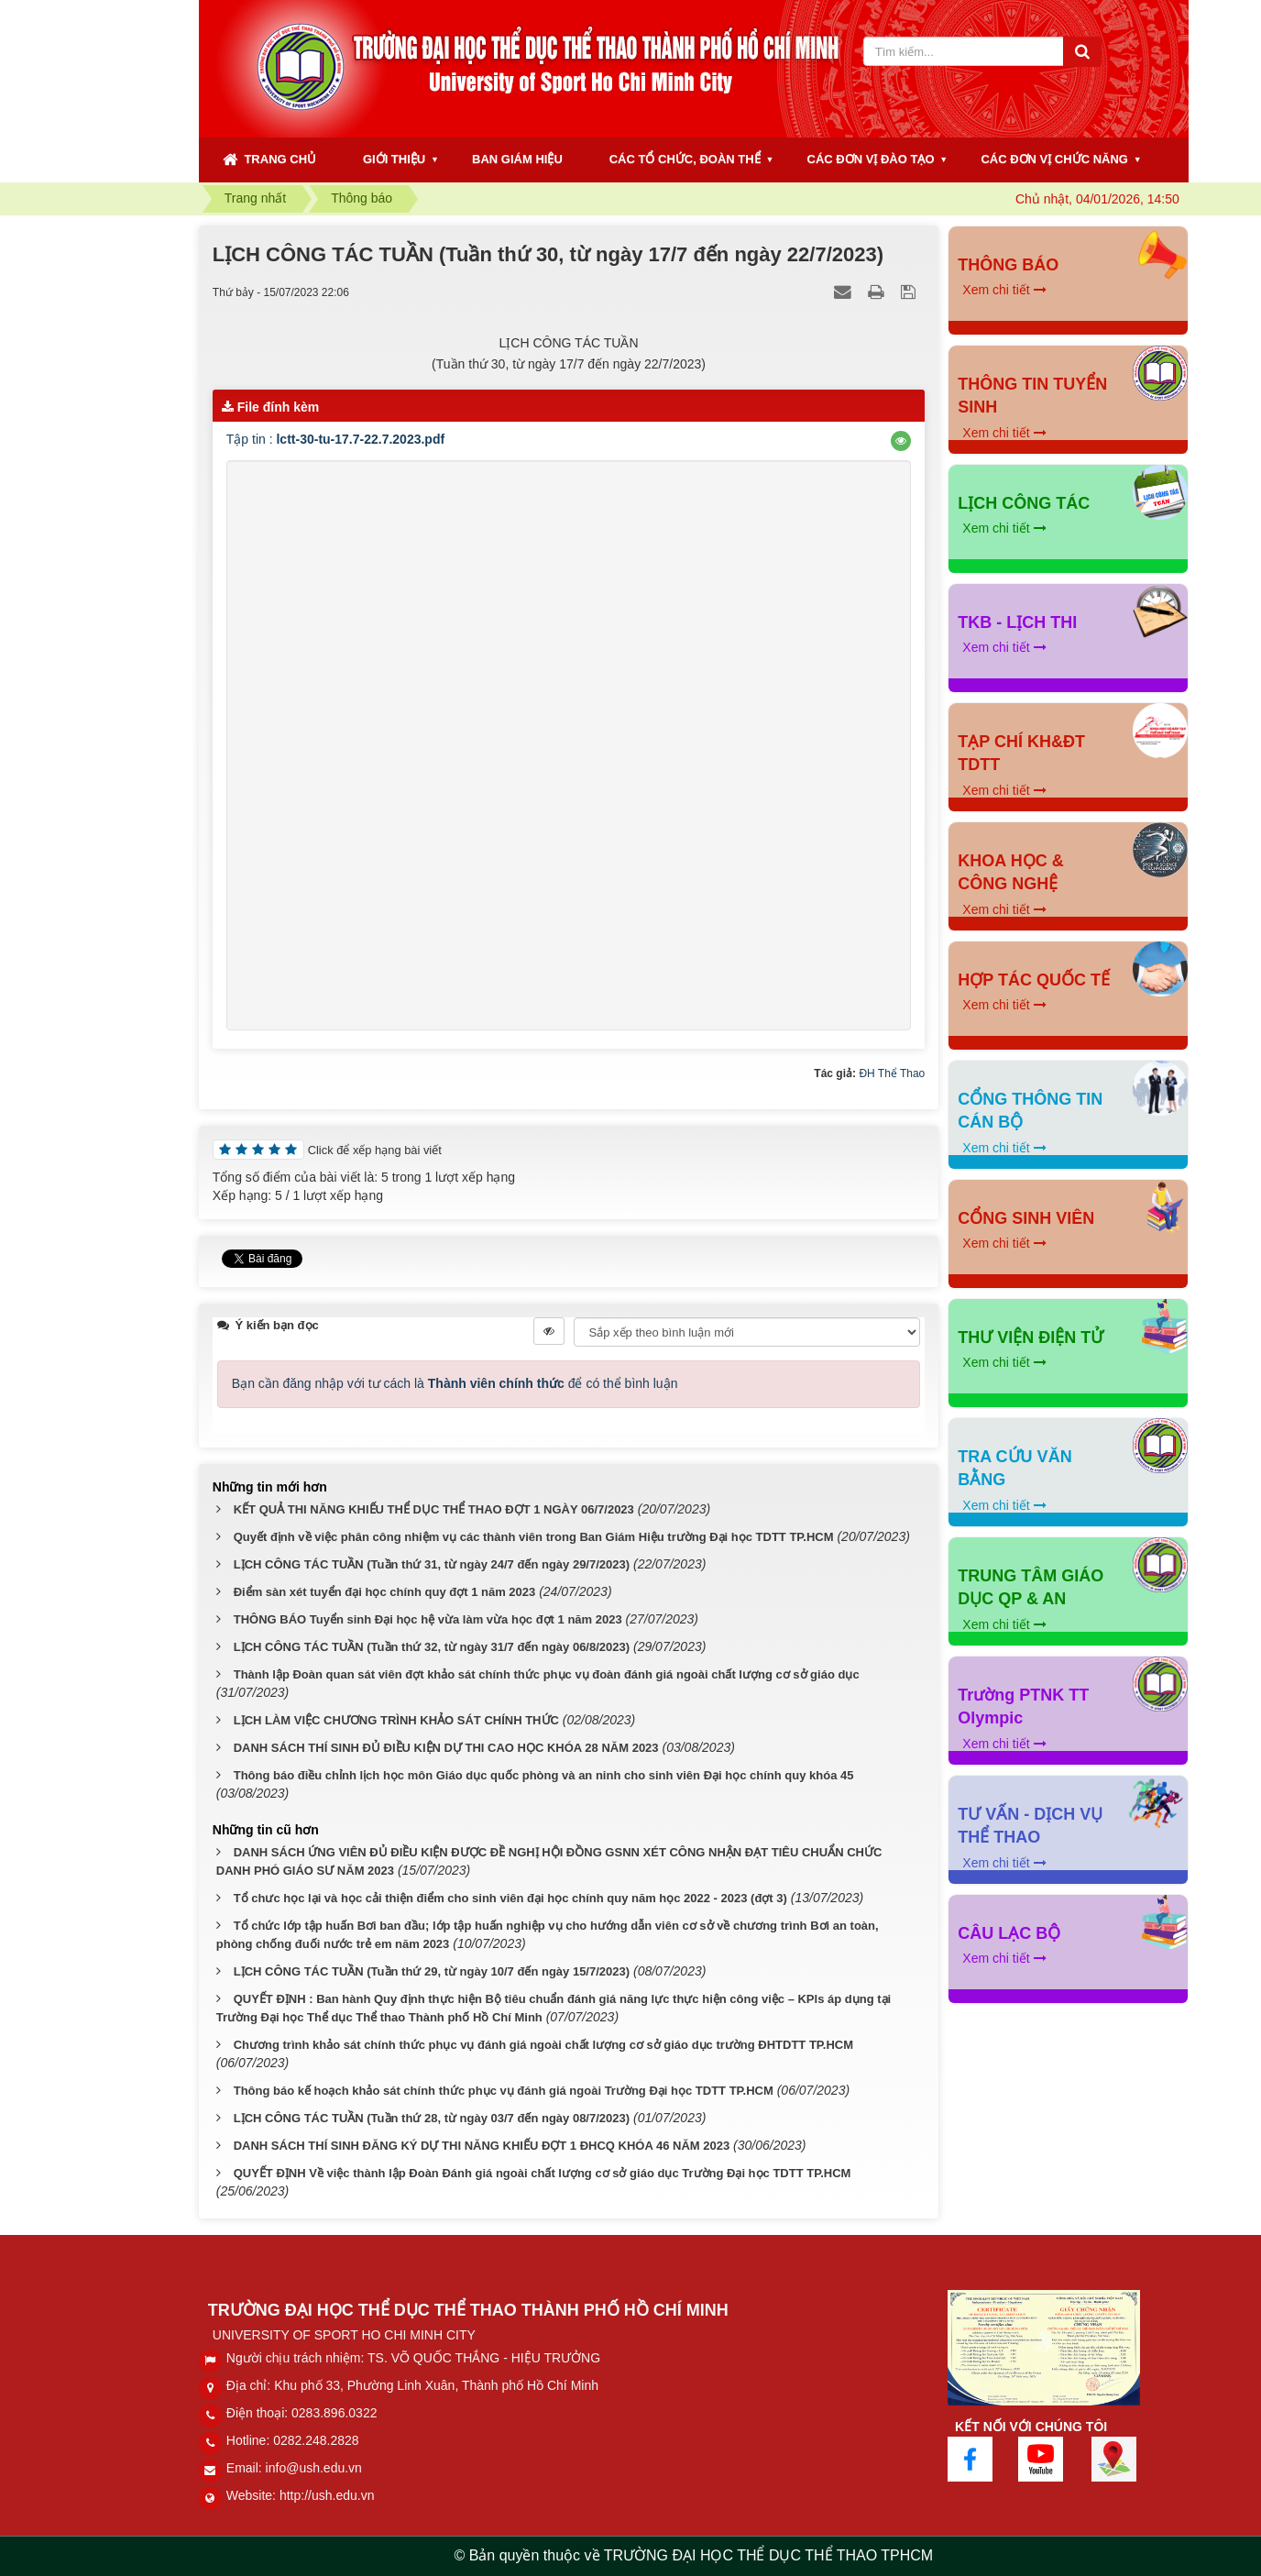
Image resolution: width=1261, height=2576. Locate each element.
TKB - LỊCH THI (1017, 622)
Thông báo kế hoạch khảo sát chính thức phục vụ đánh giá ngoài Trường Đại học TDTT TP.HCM (503, 2090)
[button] (900, 441)
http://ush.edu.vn (327, 2495)
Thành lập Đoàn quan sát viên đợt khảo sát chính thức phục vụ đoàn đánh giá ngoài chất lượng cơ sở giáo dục (547, 1674)
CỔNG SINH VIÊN (1026, 1218)
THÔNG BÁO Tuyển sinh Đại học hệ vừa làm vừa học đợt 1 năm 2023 (428, 1619)
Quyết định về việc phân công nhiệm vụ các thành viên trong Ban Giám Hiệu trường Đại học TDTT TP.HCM (534, 1537)
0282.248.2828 (315, 2440)
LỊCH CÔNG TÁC (1024, 503)
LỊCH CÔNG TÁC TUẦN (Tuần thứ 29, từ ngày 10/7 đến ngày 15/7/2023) (432, 1971)
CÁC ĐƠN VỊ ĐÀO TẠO (871, 159)
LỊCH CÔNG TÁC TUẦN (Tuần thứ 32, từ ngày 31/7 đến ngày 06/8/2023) (432, 1647)
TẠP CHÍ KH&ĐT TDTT (1021, 753)
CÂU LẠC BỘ (1009, 1933)
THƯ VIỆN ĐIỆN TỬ (1030, 1337)
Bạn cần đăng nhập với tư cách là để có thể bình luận (455, 1383)
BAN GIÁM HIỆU (517, 159)
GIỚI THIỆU (394, 159)
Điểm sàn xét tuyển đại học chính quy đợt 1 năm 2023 (385, 1592)
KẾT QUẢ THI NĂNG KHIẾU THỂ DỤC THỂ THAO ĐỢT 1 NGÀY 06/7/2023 (434, 1509)
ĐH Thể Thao (892, 1073)
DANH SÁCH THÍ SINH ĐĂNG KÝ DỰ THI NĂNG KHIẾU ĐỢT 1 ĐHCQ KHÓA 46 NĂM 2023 (482, 2145)
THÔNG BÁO (1008, 265)
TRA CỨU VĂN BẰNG (1014, 1469)
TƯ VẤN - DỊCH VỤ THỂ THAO (1030, 1826)
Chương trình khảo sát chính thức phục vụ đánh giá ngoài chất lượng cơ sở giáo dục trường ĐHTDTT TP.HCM (543, 2045)
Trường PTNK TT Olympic (1023, 1707)
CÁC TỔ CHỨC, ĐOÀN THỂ (685, 159)
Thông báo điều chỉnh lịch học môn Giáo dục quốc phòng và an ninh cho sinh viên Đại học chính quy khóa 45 (544, 1775)
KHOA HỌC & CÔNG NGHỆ (1010, 873)
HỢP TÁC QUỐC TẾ (1034, 980)
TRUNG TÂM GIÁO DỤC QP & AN (1030, 1588)
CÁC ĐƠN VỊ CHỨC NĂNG (1054, 159)
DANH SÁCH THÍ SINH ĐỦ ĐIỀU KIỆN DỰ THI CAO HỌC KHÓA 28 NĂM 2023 (446, 1748)
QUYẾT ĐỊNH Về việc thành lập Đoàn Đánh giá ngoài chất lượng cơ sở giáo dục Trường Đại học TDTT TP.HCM (542, 2173)
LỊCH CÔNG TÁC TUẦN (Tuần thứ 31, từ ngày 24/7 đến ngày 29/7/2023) (432, 1564)
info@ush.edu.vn (314, 2467)
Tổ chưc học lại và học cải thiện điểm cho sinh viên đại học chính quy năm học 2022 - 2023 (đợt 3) (510, 1898)
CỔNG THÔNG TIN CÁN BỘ (1030, 1111)
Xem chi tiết (1004, 289)
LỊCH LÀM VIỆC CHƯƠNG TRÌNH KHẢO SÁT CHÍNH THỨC (396, 1720)
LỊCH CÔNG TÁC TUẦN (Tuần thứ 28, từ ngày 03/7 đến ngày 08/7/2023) (432, 2118)
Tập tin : (335, 439)
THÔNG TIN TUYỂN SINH (1032, 396)
